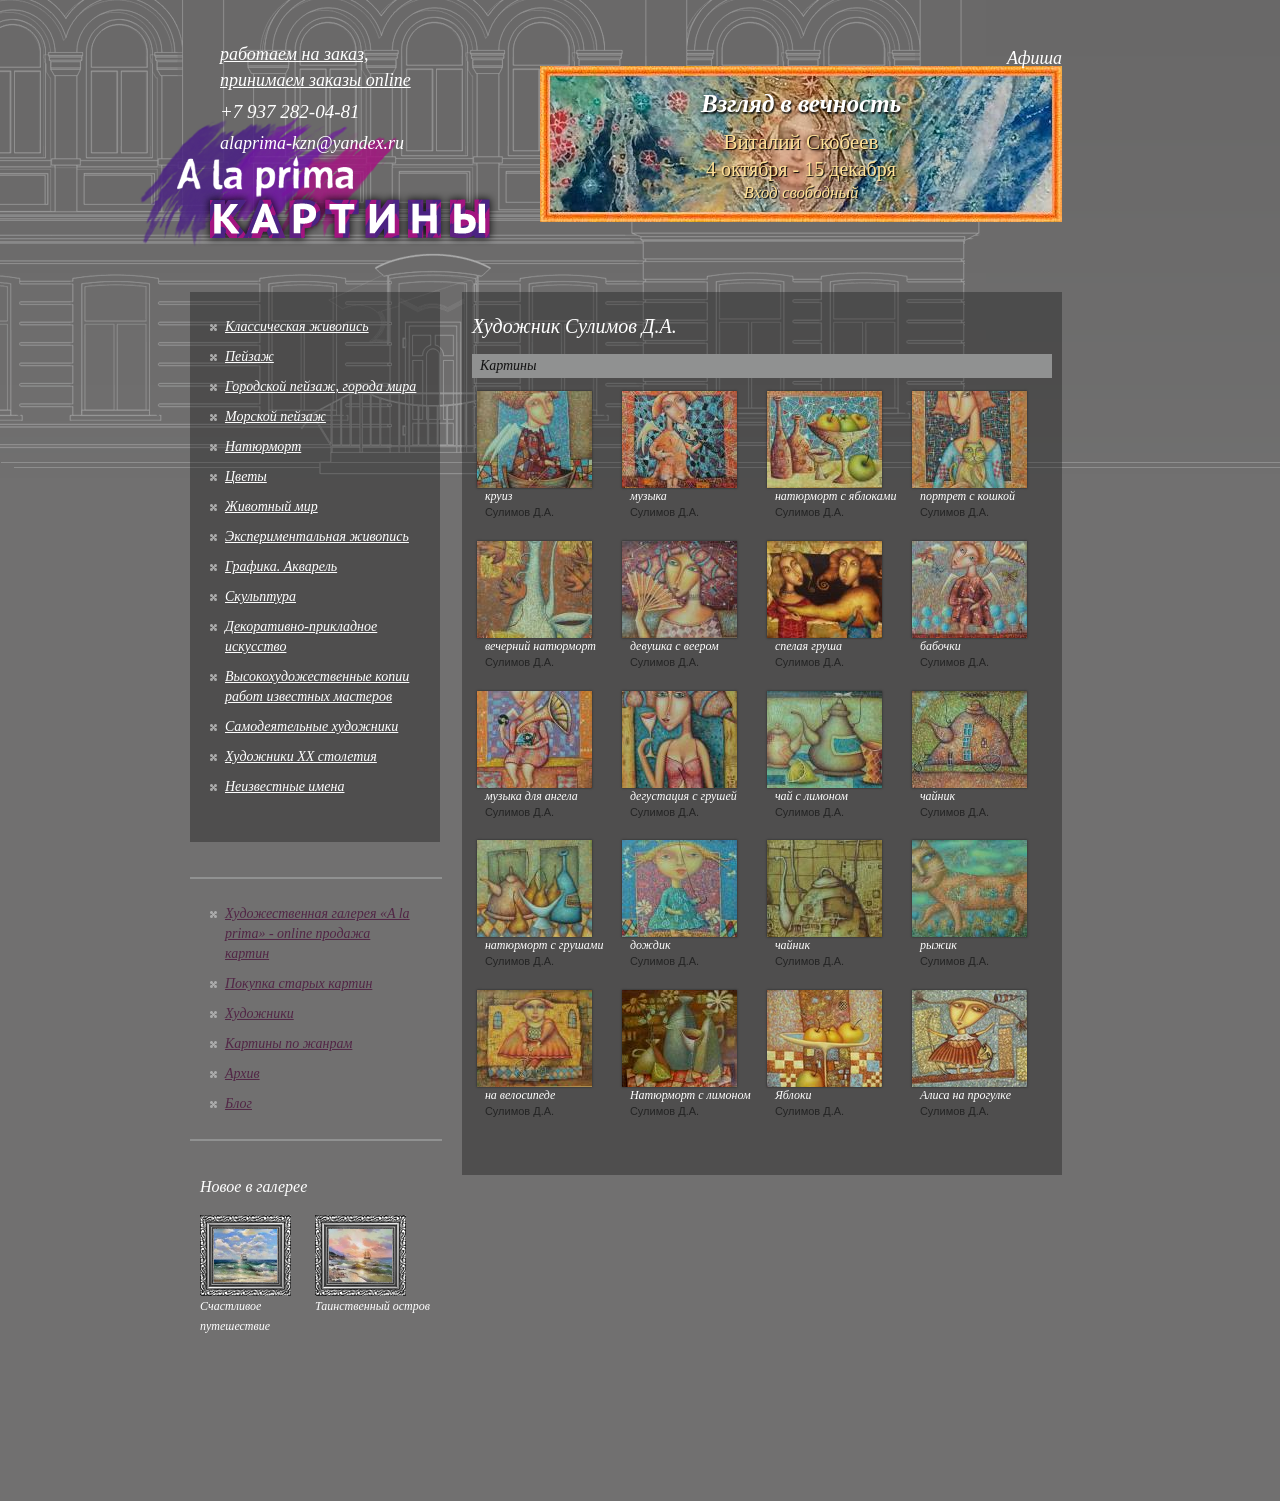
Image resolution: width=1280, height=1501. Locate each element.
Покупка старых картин (298, 983)
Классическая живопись (297, 326)
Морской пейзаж (275, 416)
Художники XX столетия (301, 756)
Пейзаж (249, 356)
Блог (238, 1103)
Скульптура (260, 596)
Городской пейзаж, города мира (320, 386)
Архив (242, 1073)
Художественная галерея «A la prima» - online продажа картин (317, 933)
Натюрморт (263, 446)
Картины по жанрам (288, 1043)
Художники (259, 1013)
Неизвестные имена (284, 786)
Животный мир (271, 506)
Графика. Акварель (281, 566)
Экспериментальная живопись (317, 536)
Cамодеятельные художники (311, 726)
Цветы (246, 476)
